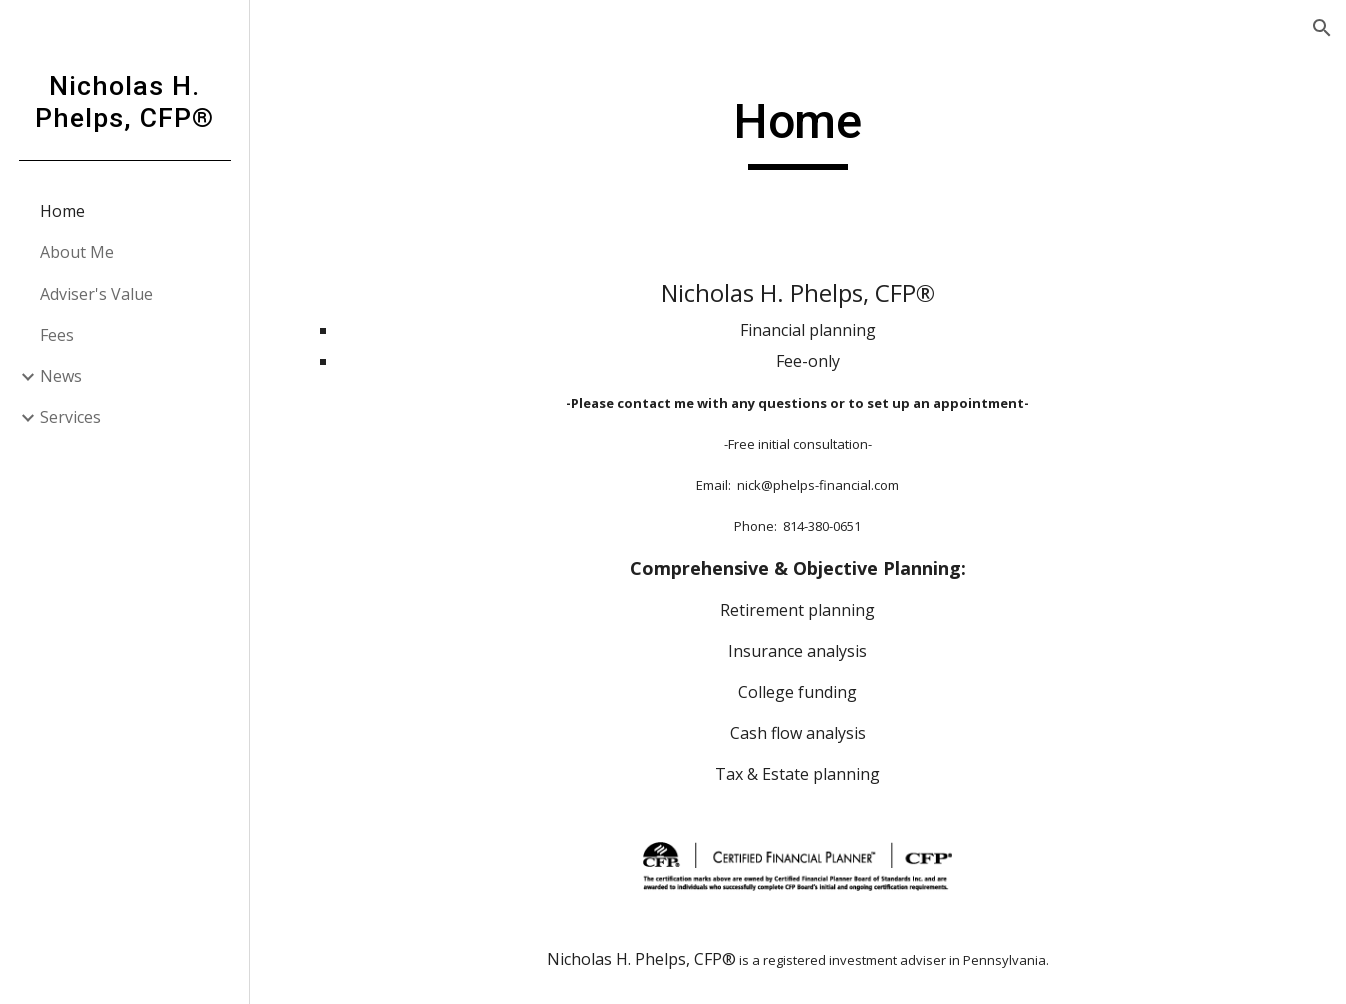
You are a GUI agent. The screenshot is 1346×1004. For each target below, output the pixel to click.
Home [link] (62, 211)
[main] (798, 131)
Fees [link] (57, 335)
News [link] (61, 376)
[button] (1322, 28)
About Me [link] (77, 252)
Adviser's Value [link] (96, 294)
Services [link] (70, 417)
